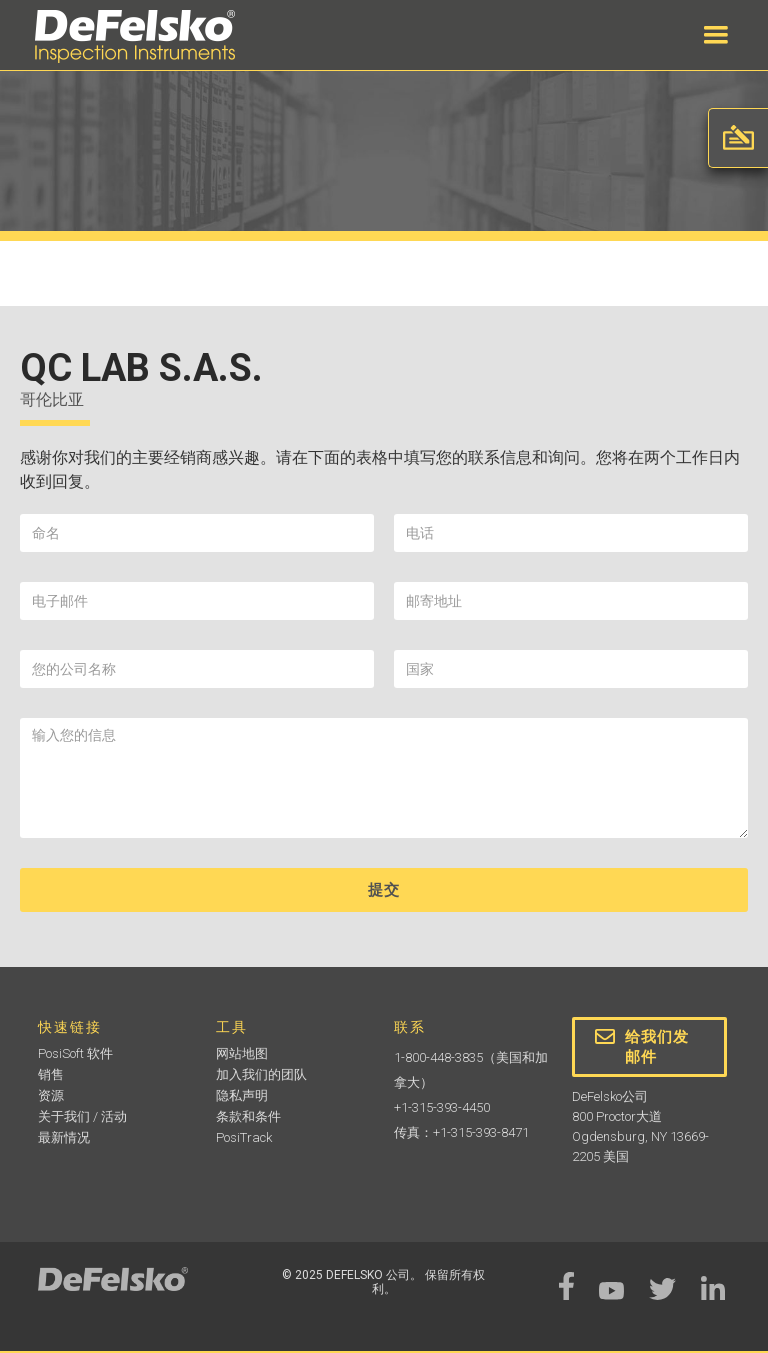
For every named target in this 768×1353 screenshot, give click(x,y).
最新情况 (64, 1137)
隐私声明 (242, 1095)
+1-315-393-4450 (442, 1107)
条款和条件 (248, 1116)
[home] (135, 36)
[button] (716, 35)
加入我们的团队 (261, 1074)
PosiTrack (244, 1137)
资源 (51, 1095)
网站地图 (242, 1053)
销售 (51, 1074)
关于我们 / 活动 (82, 1116)
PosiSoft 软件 (75, 1053)
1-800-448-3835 (438, 1057)
